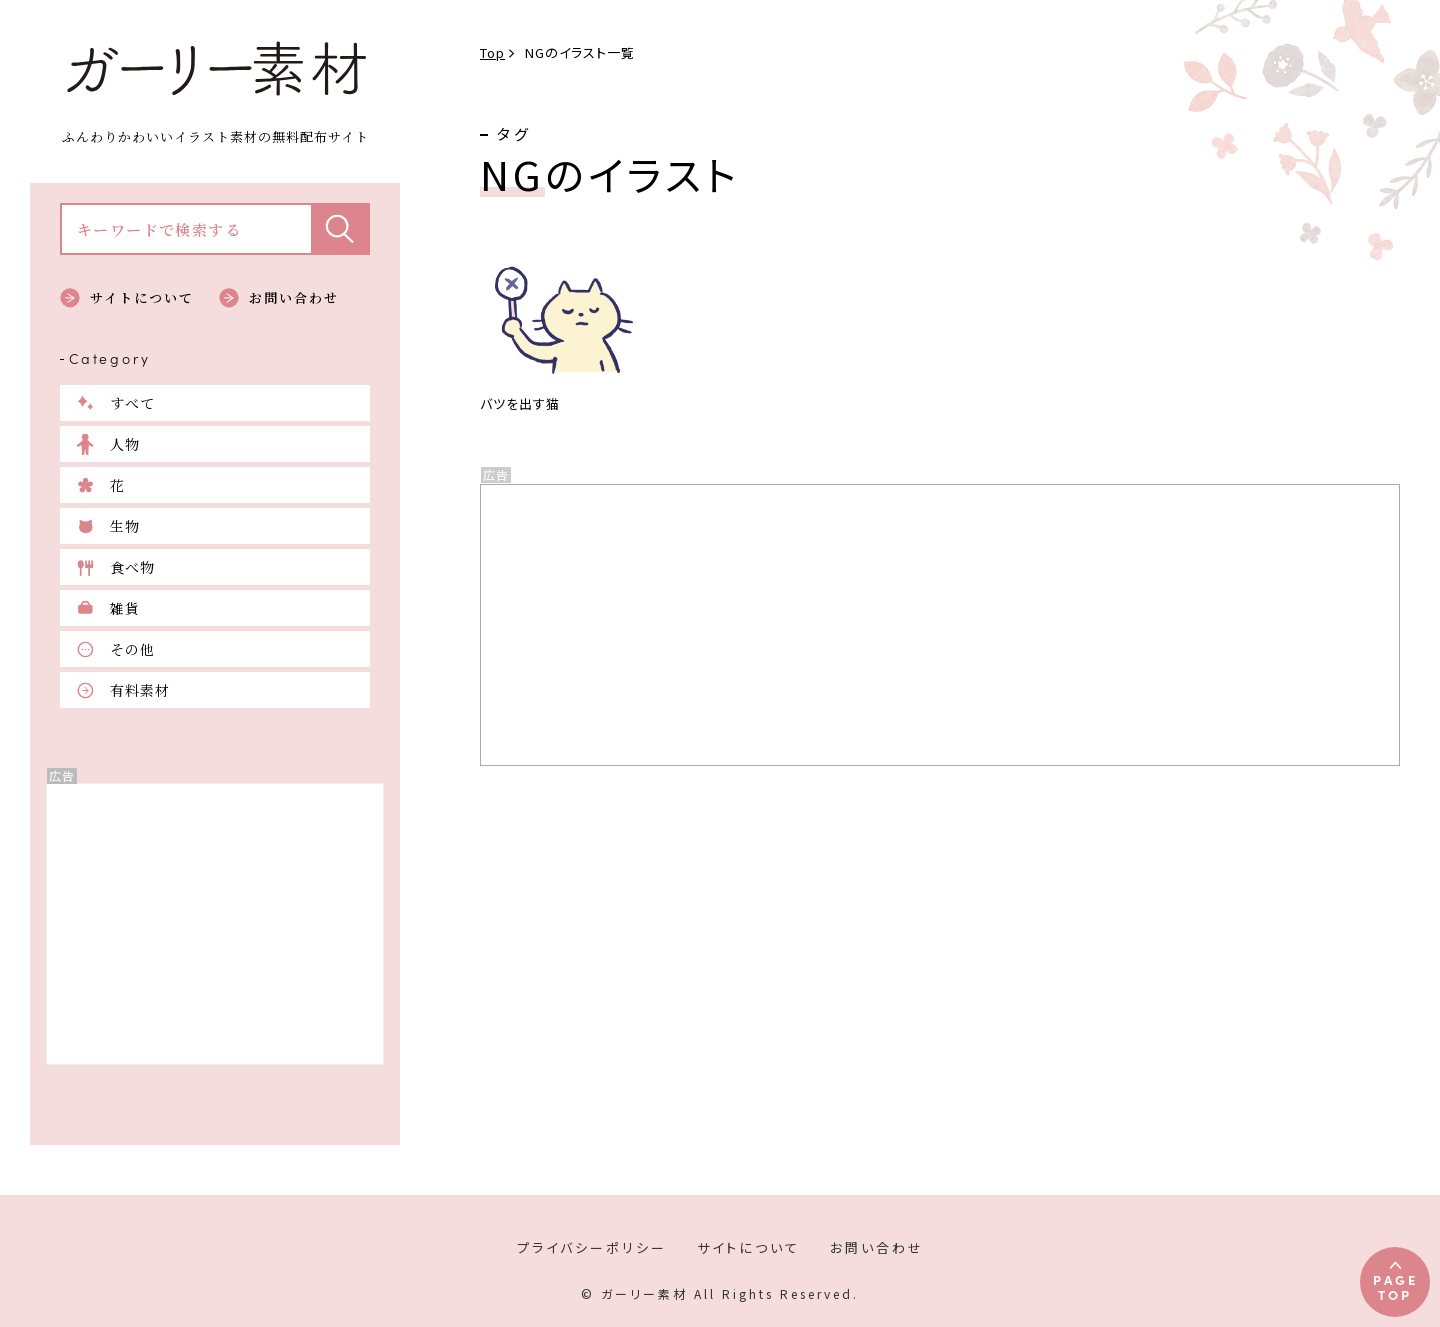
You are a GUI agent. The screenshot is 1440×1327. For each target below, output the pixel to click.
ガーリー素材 (215, 69)
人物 (125, 444)
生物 (125, 526)
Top (492, 52)
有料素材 (140, 690)
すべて (132, 403)
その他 (132, 649)
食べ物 (132, 567)
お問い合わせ (294, 297)
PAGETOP (1395, 1286)
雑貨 (125, 608)
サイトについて (142, 297)
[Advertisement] (215, 924)
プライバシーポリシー (592, 1247)
